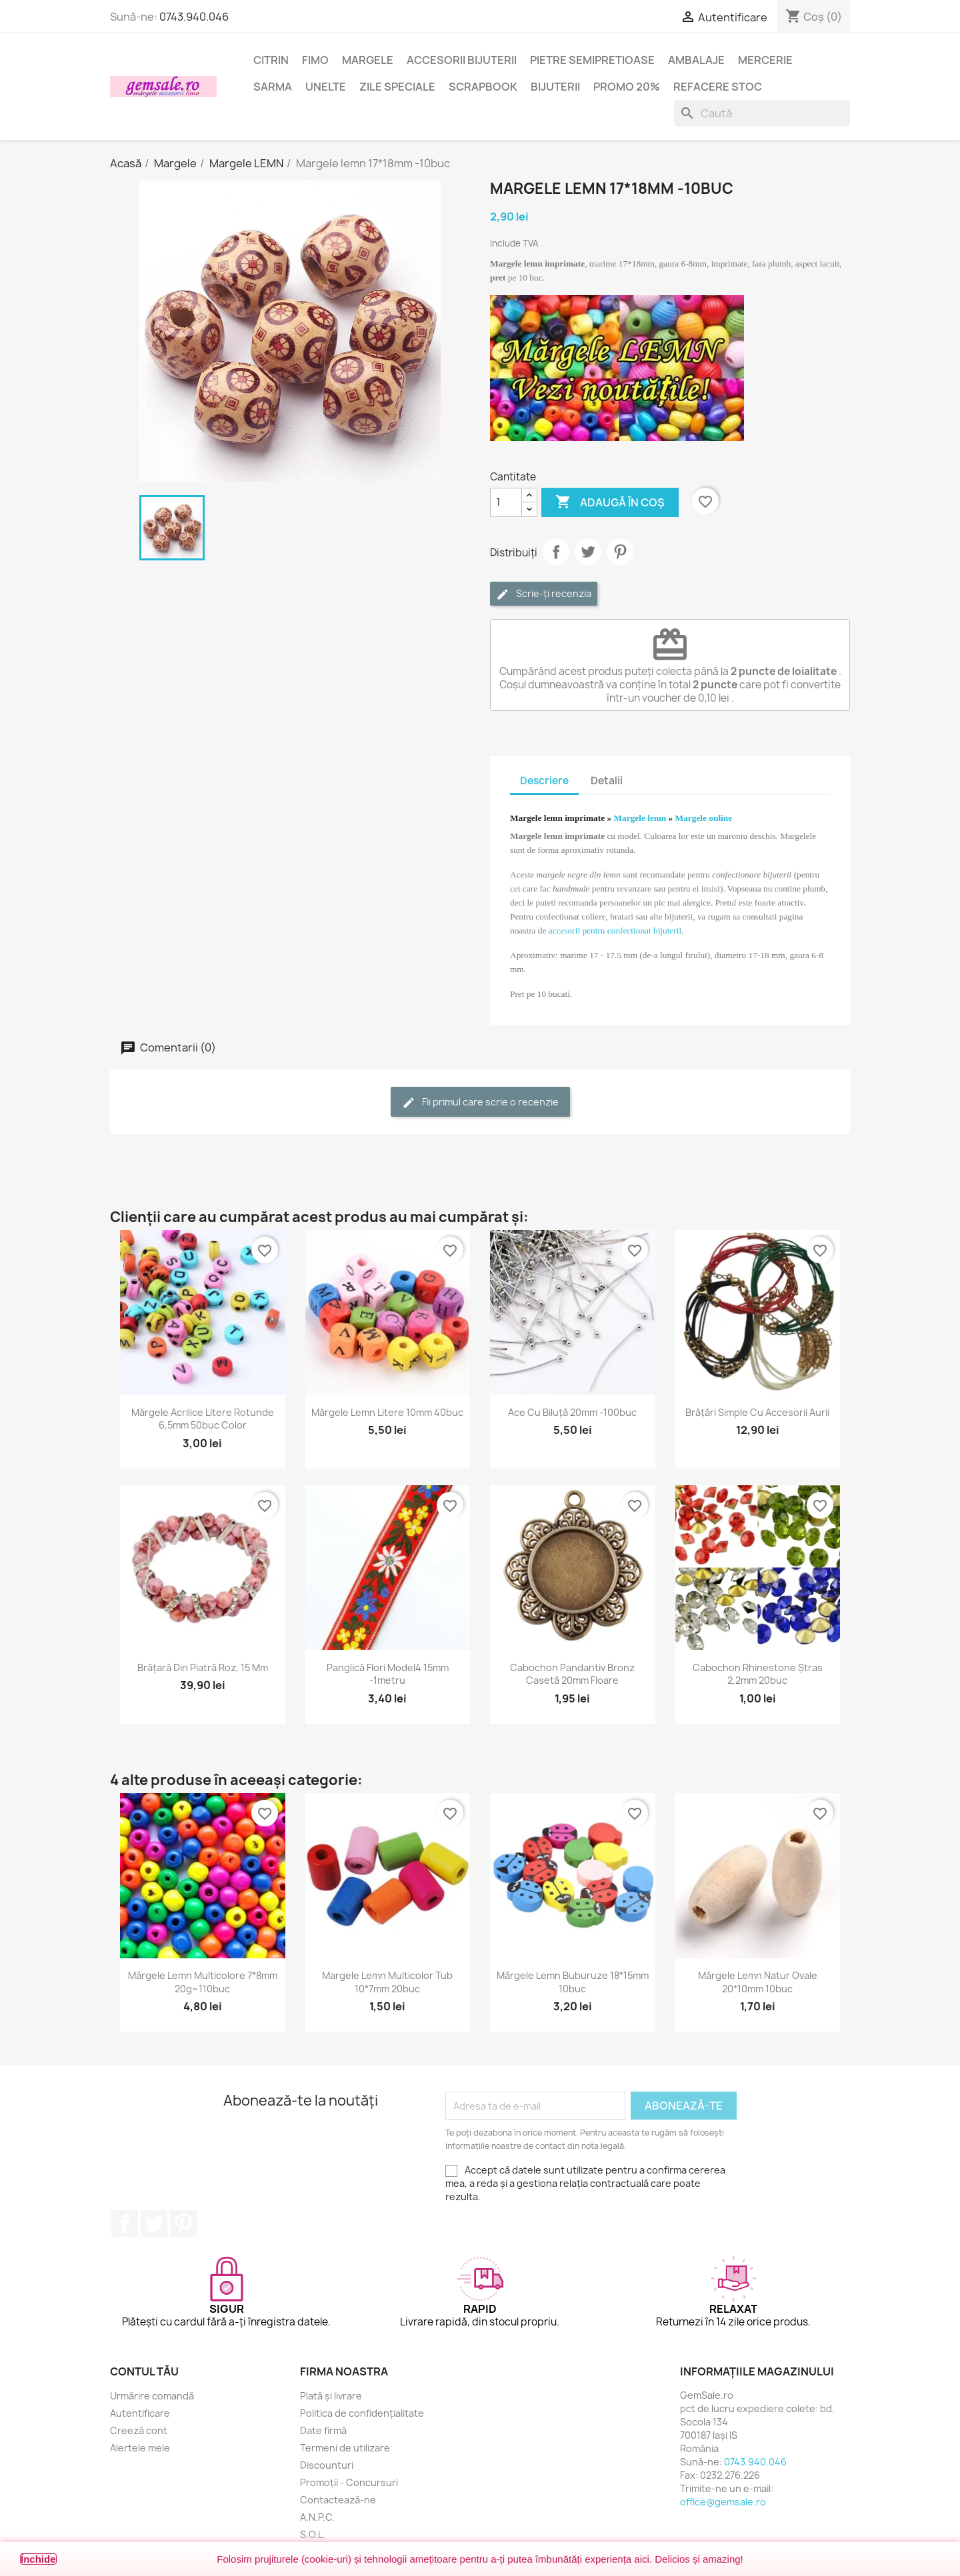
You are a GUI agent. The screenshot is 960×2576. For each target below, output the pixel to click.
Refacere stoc (717, 86)
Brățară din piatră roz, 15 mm (202, 1667)
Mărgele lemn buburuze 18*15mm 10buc (573, 1982)
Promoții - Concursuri (349, 2482)
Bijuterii (555, 86)
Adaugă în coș (610, 502)
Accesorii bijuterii (462, 60)
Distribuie (556, 551)
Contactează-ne (338, 2499)
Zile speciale (397, 86)
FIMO (315, 60)
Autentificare (140, 2413)
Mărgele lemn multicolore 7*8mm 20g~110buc (202, 1982)
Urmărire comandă (152, 2395)
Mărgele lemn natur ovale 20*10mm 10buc (757, 1982)
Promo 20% (626, 86)
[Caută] (762, 113)
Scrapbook (483, 86)
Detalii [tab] (607, 781)
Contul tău (144, 2371)
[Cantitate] (506, 502)
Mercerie (765, 60)
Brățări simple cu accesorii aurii (757, 1412)
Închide (38, 2559)
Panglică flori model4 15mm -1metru (388, 1674)
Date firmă (323, 2430)
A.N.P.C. (317, 2517)
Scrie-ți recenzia (543, 594)
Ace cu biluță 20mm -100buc (572, 1412)
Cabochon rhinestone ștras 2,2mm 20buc (758, 1674)
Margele (367, 60)
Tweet (588, 551)
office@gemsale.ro (723, 2501)
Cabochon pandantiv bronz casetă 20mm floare (572, 1674)
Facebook (124, 2223)
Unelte (325, 86)
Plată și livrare (331, 2395)
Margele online (704, 818)
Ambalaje (696, 60)
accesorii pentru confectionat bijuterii (615, 931)
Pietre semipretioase (592, 60)
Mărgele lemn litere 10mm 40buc (387, 1412)
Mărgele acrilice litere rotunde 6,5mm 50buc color (202, 1419)
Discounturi (326, 2465)
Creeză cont (138, 2430)
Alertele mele (140, 2447)
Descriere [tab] (544, 781)
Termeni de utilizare (345, 2447)
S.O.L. (312, 2534)
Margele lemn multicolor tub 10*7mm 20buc (387, 1982)
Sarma (272, 86)
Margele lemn (639, 818)
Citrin (271, 60)
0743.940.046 (194, 16)
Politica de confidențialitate (362, 2413)
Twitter (154, 2223)
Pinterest (620, 551)
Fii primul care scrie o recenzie (480, 1102)
